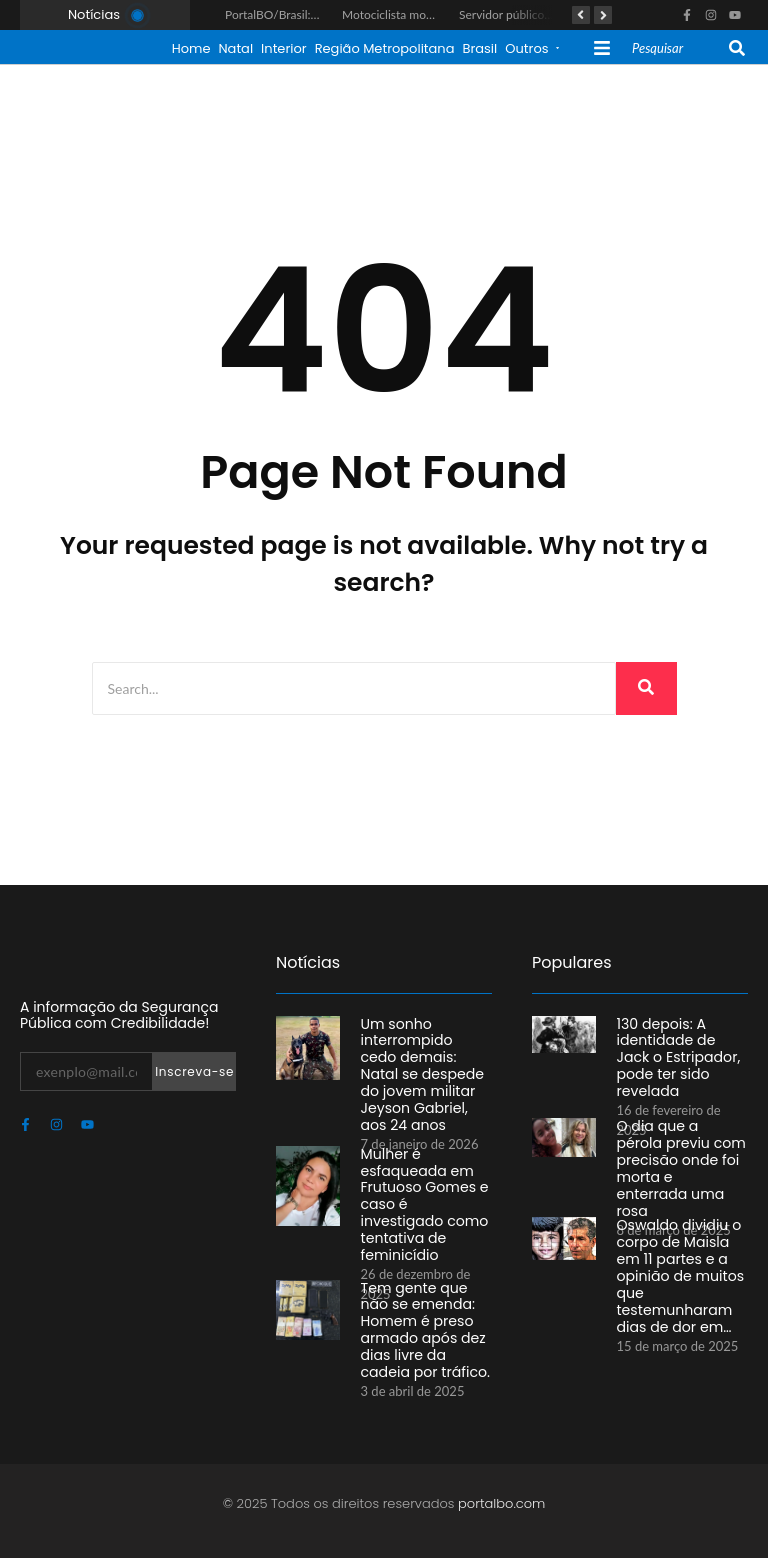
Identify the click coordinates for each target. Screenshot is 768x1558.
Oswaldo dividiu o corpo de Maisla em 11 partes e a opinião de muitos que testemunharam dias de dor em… (681, 1264)
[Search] (678, 49)
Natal (235, 48)
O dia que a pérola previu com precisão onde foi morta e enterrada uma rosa (676, 1157)
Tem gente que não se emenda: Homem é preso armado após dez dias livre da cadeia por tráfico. (424, 1327)
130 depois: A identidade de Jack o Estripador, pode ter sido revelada (678, 1047)
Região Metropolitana (385, 48)
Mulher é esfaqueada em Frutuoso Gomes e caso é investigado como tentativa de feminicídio (421, 1193)
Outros (531, 48)
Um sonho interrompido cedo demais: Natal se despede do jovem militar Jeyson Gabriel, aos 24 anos (421, 1070)
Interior (284, 48)
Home (191, 48)
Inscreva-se (194, 1071)
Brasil (479, 48)
